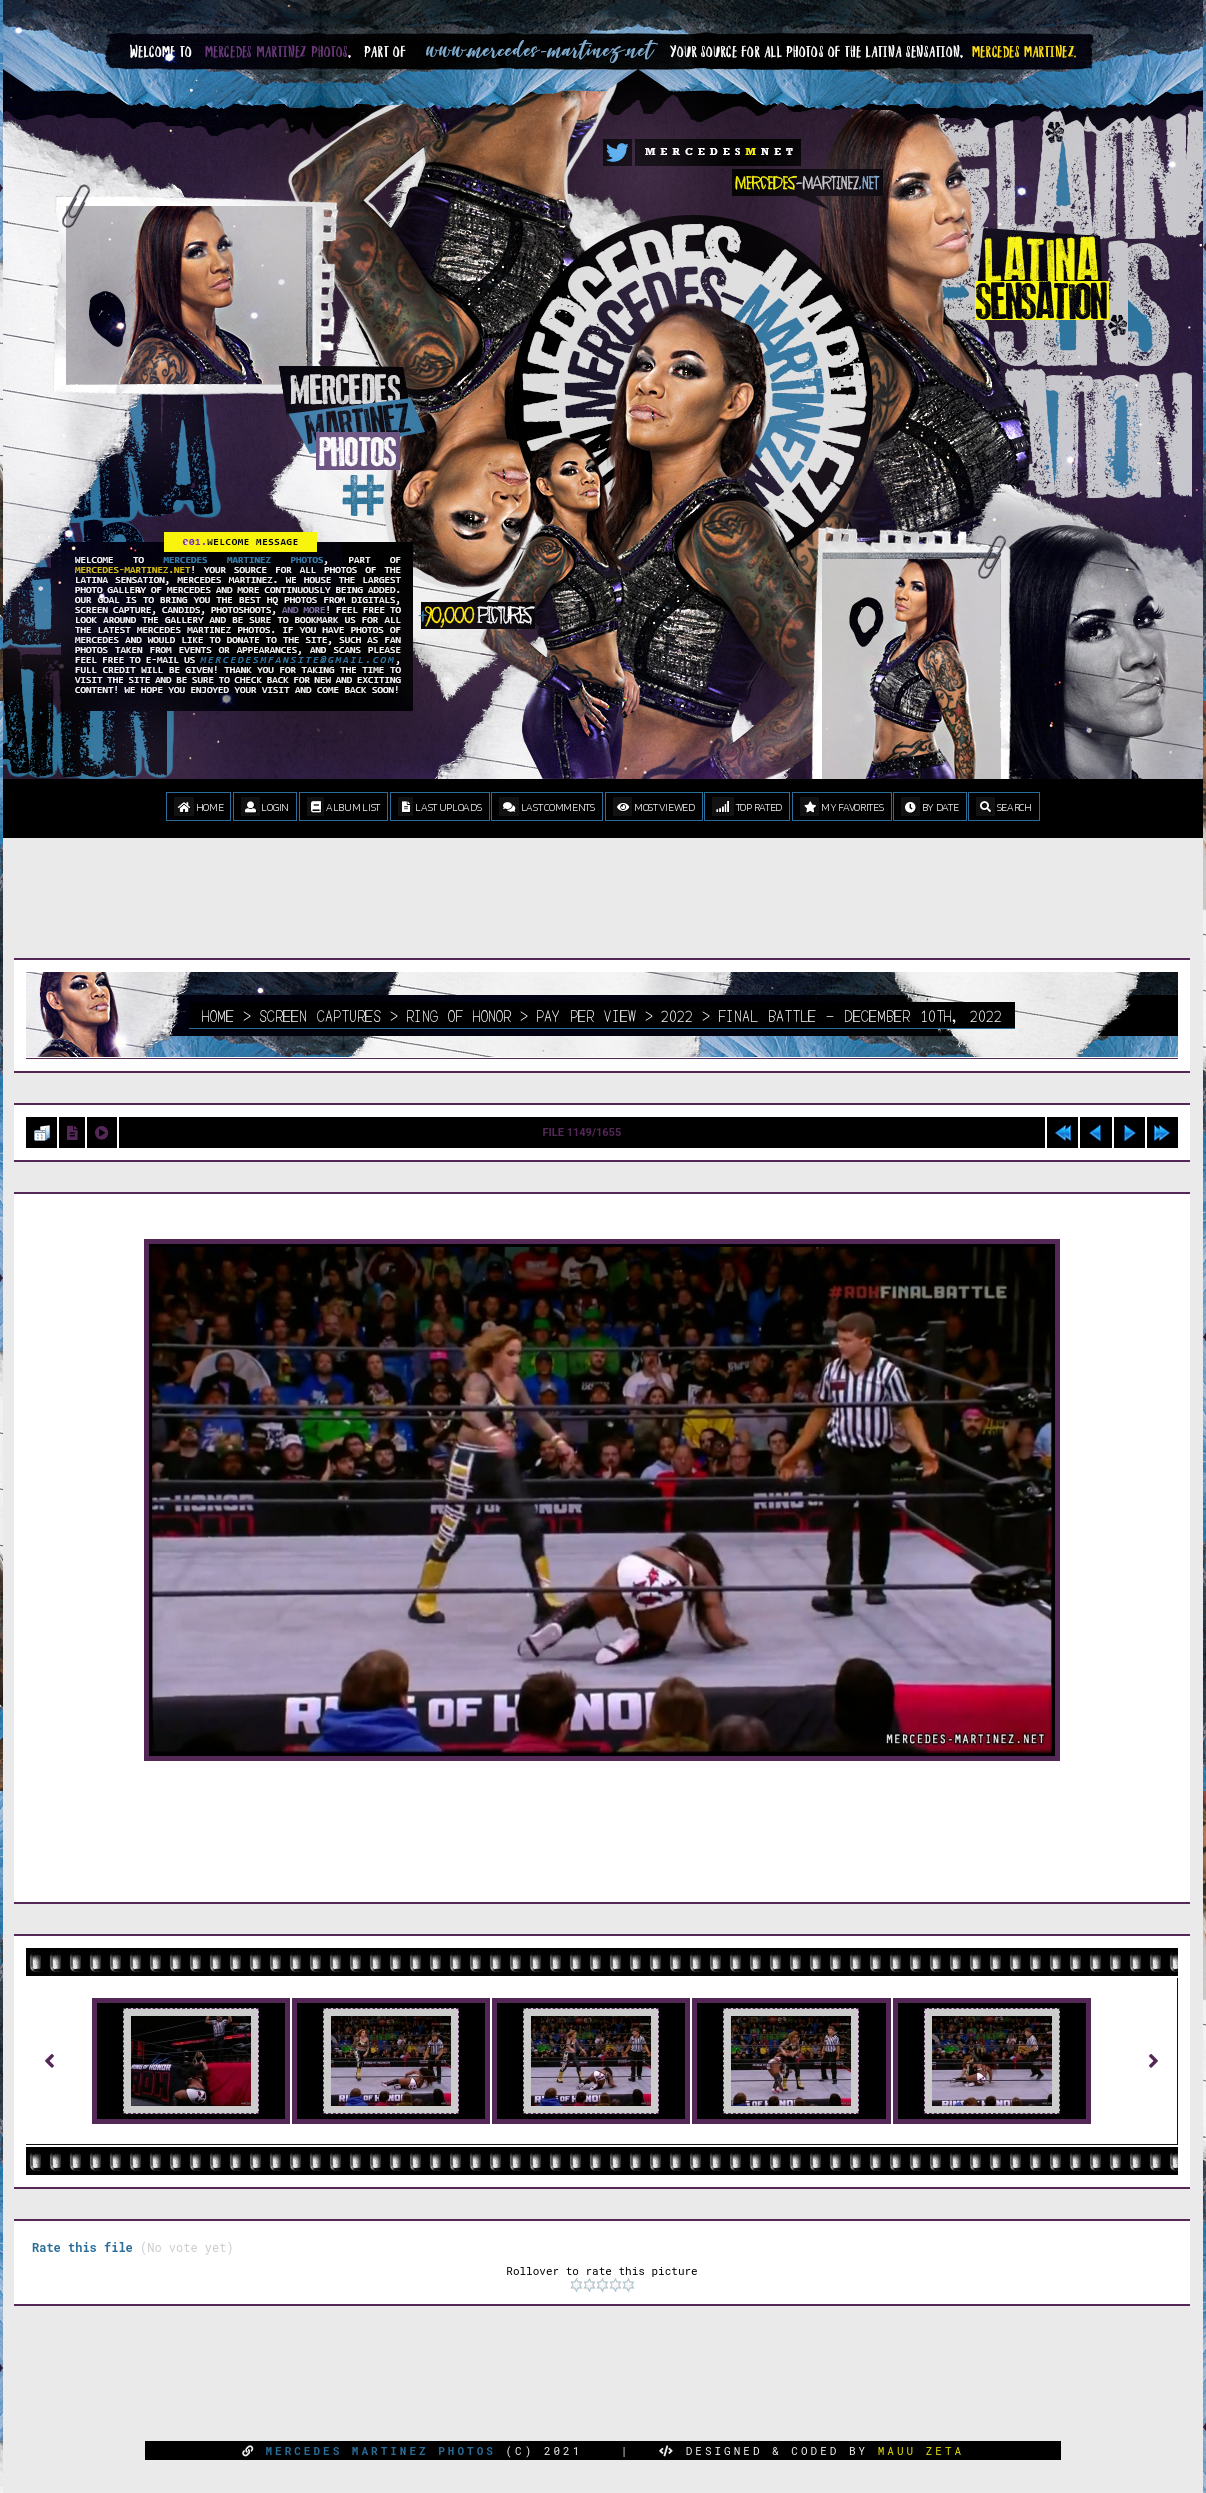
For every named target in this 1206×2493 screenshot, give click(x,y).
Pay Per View (586, 1015)
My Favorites (842, 806)
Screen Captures (320, 1015)
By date (929, 806)
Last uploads (440, 806)
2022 (677, 1015)
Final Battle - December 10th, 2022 (860, 1015)
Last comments (547, 806)
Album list (343, 806)
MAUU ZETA (921, 2450)
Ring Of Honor (458, 1015)
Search (1004, 806)
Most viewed (654, 806)
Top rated (747, 806)
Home (198, 806)
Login (265, 806)
